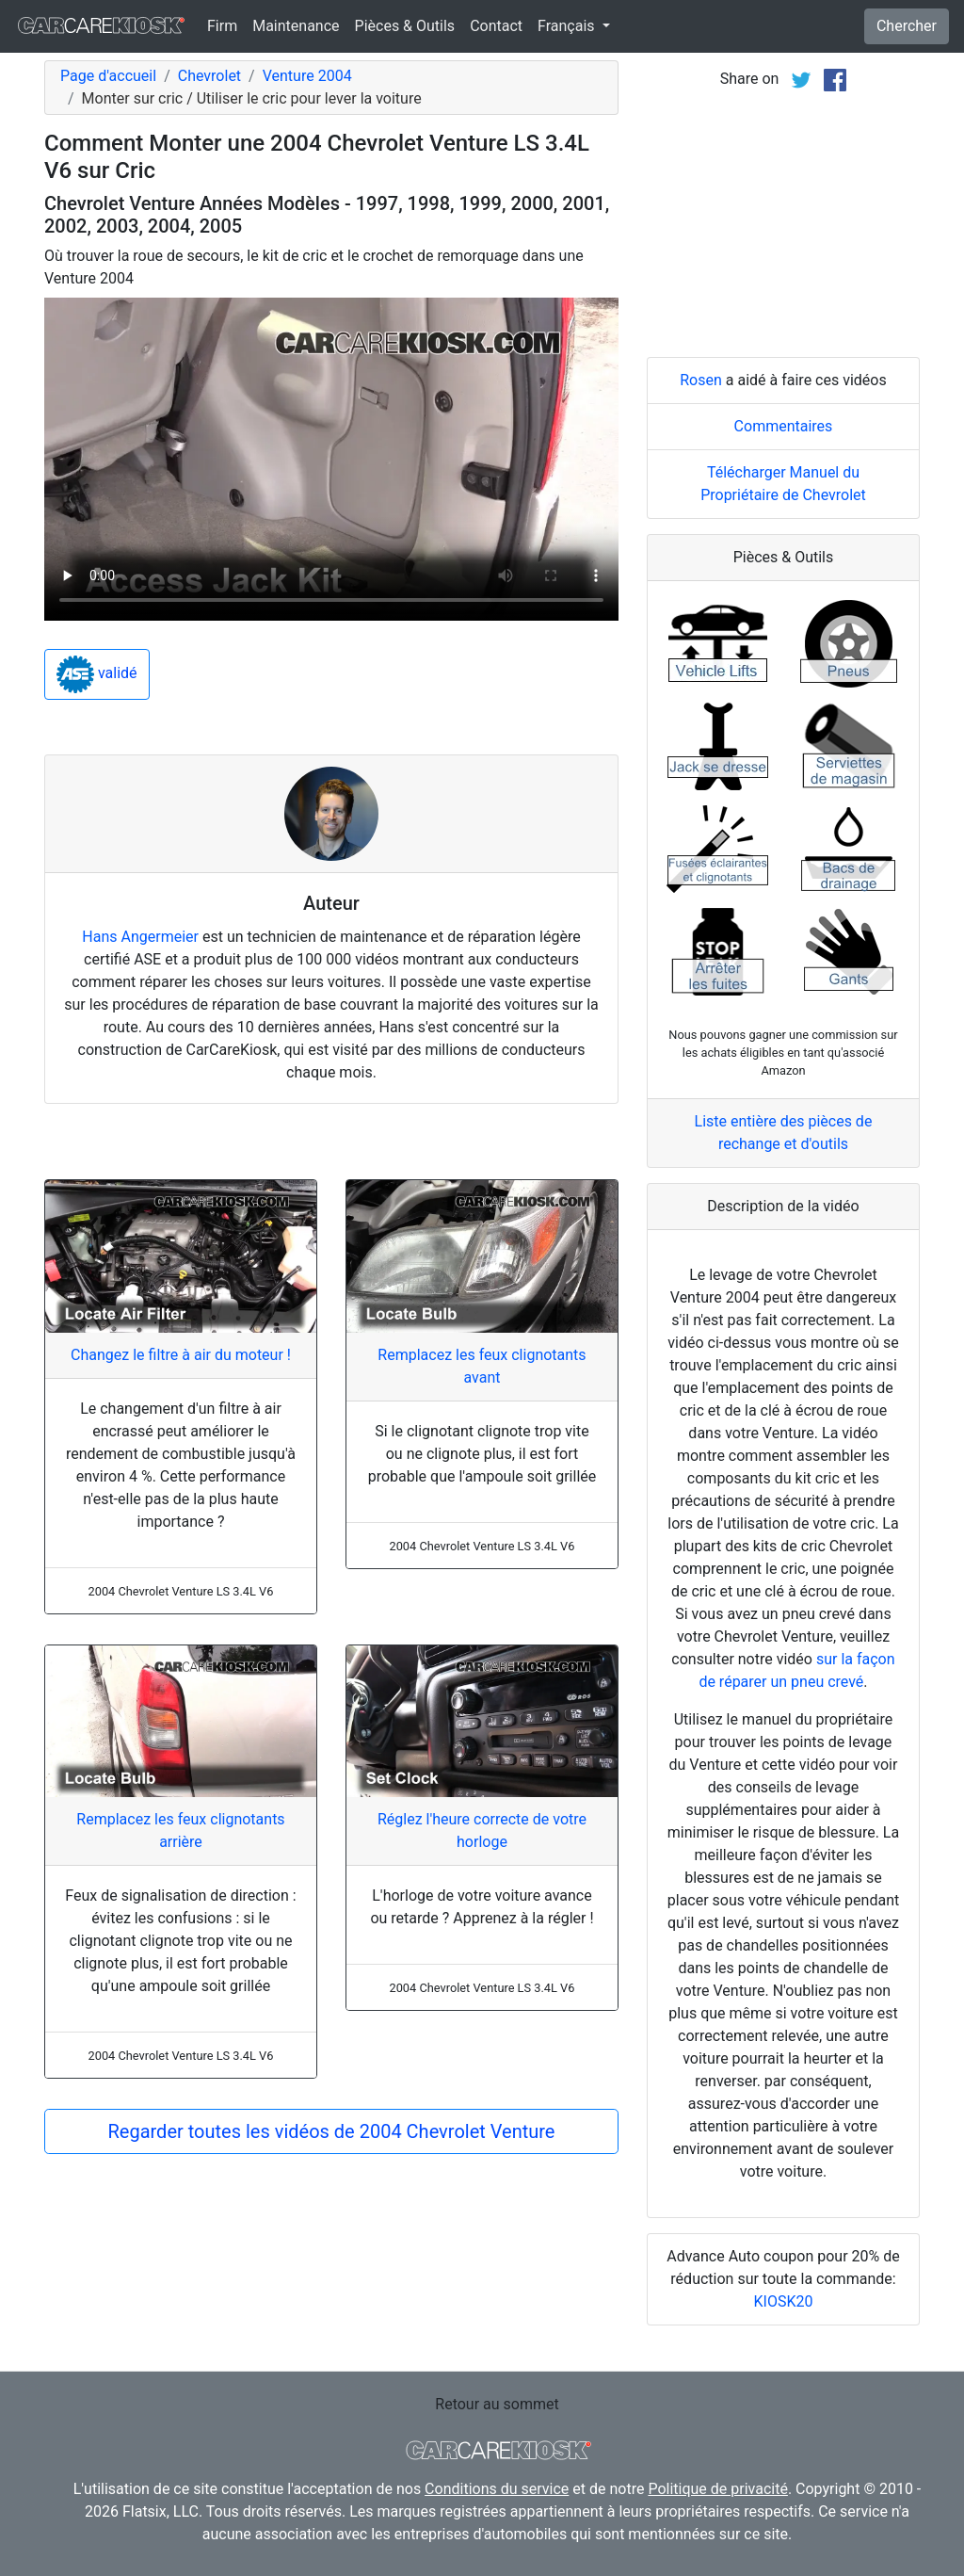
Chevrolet (209, 76)
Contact (496, 26)
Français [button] (568, 26)
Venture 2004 (307, 76)
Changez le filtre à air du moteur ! (181, 1355)
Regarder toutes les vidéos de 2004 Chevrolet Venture (330, 2131)
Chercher (906, 26)
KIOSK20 (783, 2301)
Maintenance (295, 26)
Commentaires (783, 426)
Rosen (701, 380)
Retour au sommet (496, 2404)
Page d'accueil (108, 76)
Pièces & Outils (405, 26)
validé (96, 674)
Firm (222, 26)
